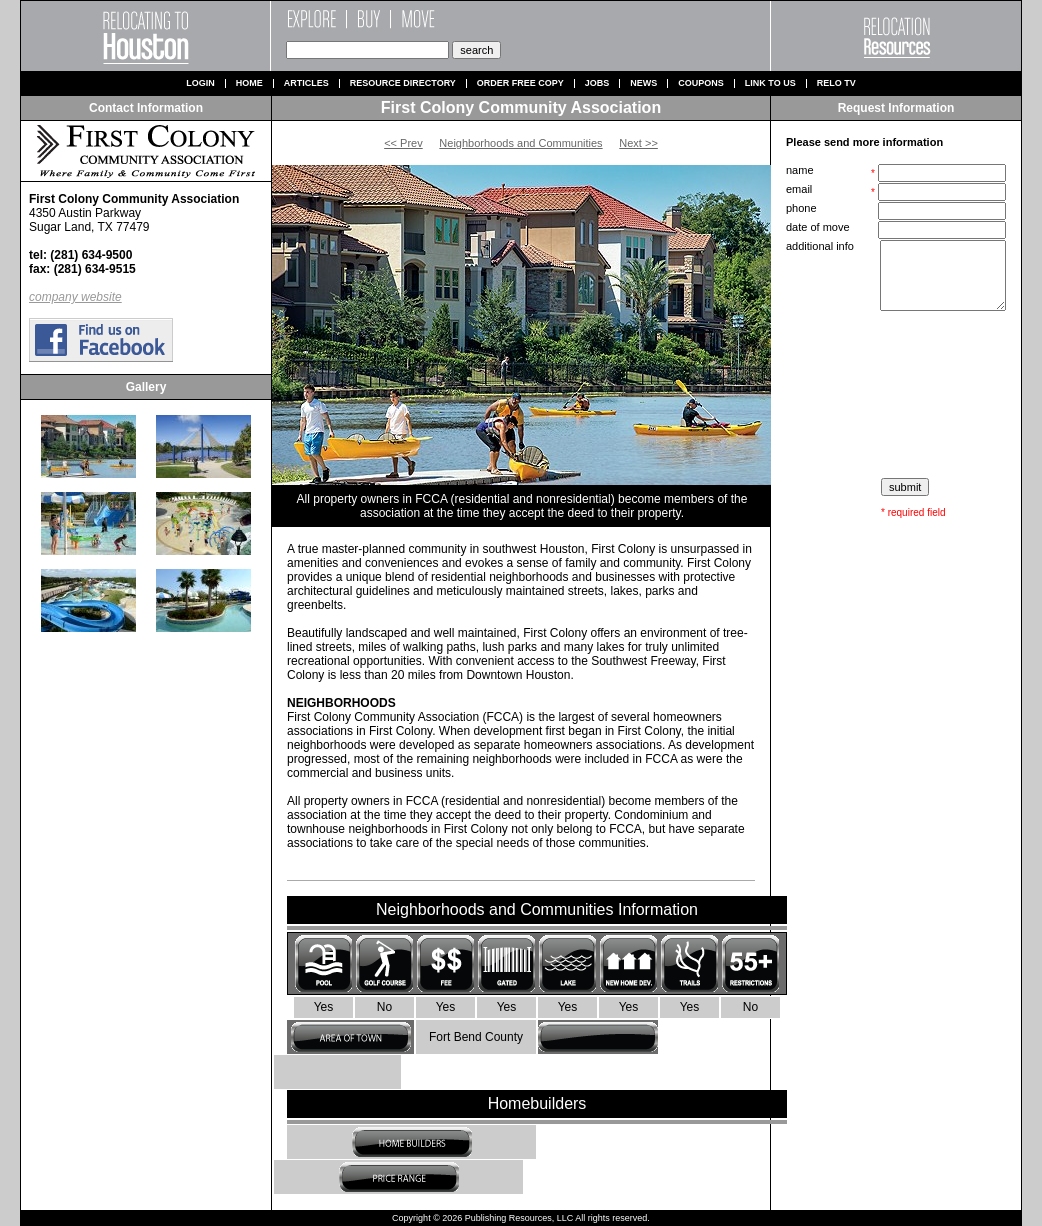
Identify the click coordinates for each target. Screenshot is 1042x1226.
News (643, 83)
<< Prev (403, 143)
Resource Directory (403, 83)
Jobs (597, 83)
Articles (306, 83)
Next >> (638, 143)
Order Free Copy (520, 83)
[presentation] (898, 395)
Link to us (770, 83)
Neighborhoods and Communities (520, 143)
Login (200, 83)
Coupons (701, 83)
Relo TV (836, 83)
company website (75, 297)
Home (249, 83)
